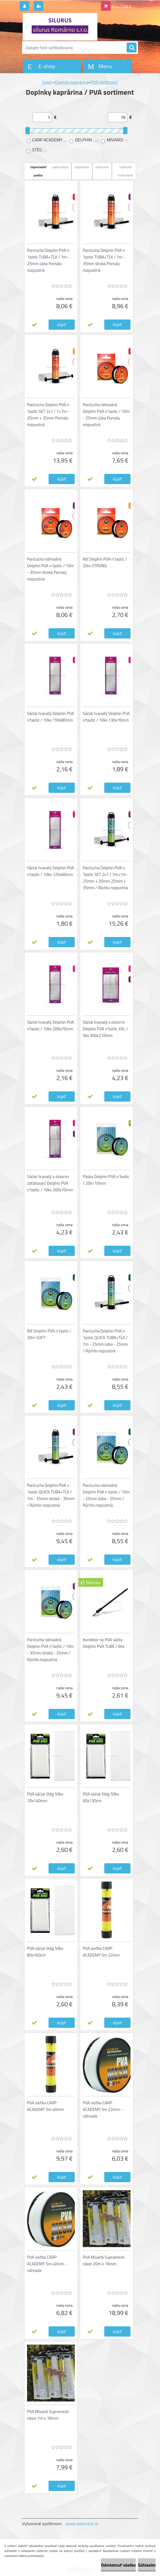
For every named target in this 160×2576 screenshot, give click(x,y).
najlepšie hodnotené (125, 171)
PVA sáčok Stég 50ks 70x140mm (45, 1797)
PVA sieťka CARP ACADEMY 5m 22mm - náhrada (102, 2109)
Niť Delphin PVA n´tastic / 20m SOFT (49, 1334)
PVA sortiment (104, 82)
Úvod (47, 82)
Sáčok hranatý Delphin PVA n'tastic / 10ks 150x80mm (50, 716)
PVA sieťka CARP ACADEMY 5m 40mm (45, 2106)
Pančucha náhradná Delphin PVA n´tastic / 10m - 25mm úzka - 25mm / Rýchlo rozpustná (106, 1495)
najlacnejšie (60, 167)
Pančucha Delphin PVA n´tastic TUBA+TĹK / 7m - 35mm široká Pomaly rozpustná (104, 260)
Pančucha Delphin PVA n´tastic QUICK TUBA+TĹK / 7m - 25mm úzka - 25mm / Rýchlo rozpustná (105, 1341)
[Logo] (60, 27)
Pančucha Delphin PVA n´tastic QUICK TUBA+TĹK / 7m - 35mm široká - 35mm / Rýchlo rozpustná (50, 1495)
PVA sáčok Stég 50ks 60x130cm (101, 1797)
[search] (132, 48)
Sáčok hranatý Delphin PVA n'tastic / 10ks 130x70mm (106, 716)
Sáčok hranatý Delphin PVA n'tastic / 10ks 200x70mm (50, 1025)
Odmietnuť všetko (118, 2565)
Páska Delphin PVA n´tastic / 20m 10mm (106, 1179)
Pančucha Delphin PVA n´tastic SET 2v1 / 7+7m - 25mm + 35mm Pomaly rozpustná (48, 415)
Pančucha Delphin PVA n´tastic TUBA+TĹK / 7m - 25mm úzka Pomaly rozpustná (48, 260)
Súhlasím (147, 2565)
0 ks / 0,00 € (121, 6)
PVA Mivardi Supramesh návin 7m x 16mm (48, 2414)
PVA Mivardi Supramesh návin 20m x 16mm (103, 2260)
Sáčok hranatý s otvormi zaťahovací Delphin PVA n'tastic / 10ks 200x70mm (50, 1183)
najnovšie (102, 167)
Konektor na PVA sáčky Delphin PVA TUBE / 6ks (103, 1643)
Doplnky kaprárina (72, 82)
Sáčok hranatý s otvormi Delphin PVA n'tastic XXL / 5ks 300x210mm (105, 1029)
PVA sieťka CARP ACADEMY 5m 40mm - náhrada (47, 2264)
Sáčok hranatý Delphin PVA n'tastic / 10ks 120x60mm (50, 871)
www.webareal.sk (81, 2523)
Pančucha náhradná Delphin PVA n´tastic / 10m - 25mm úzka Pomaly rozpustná (106, 415)
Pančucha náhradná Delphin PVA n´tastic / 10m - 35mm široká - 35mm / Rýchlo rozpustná (50, 1650)
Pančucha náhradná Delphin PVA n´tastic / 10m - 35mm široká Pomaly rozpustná (50, 569)
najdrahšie (82, 167)
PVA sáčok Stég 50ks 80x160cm (45, 1951)
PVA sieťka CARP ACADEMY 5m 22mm (101, 1951)
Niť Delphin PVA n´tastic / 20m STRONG (105, 562)
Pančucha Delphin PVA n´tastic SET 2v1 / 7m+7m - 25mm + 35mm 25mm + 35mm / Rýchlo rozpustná (106, 878)
